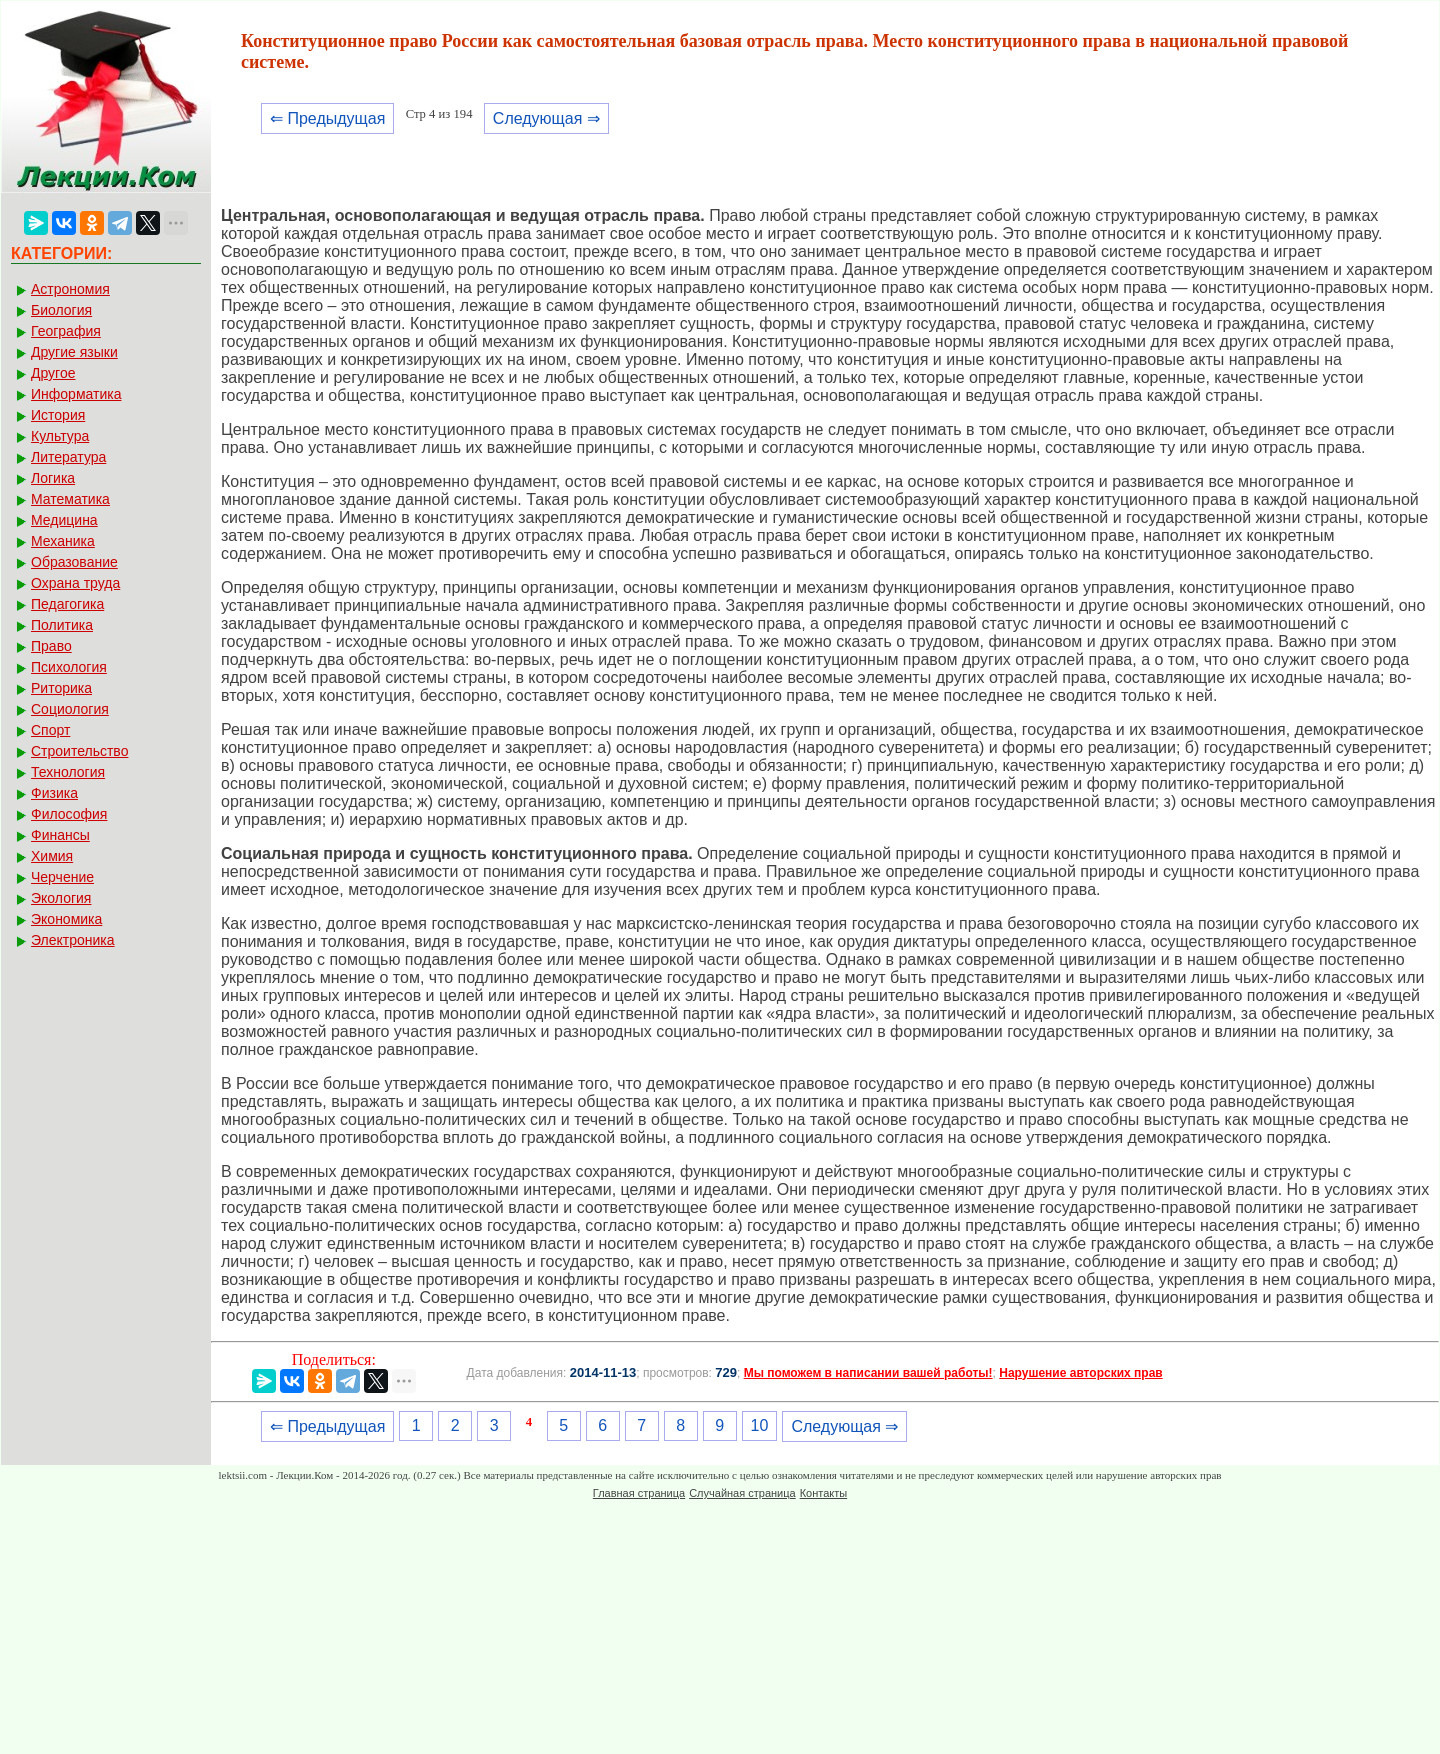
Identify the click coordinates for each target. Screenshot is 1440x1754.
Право (51, 646)
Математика (70, 499)
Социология (70, 709)
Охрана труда (75, 583)
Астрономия (70, 289)
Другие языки (74, 352)
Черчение (62, 877)
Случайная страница (742, 1493)
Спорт (50, 730)
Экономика (66, 919)
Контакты (824, 1493)
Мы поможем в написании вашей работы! (868, 1373)
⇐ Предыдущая (327, 118)
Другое (53, 373)
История (58, 415)
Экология (61, 898)
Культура (60, 436)
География (66, 331)
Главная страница (639, 1493)
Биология (61, 310)
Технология (68, 772)
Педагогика (67, 604)
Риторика (61, 688)
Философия (69, 814)
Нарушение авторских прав (1080, 1373)
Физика (54, 793)
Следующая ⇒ (546, 118)
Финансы (60, 835)
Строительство (79, 751)
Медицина (64, 520)
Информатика (76, 394)
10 (760, 1425)
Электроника (73, 940)
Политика (62, 625)
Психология (69, 667)
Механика (63, 541)
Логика (53, 478)
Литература (68, 457)
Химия (52, 856)
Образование (74, 562)
